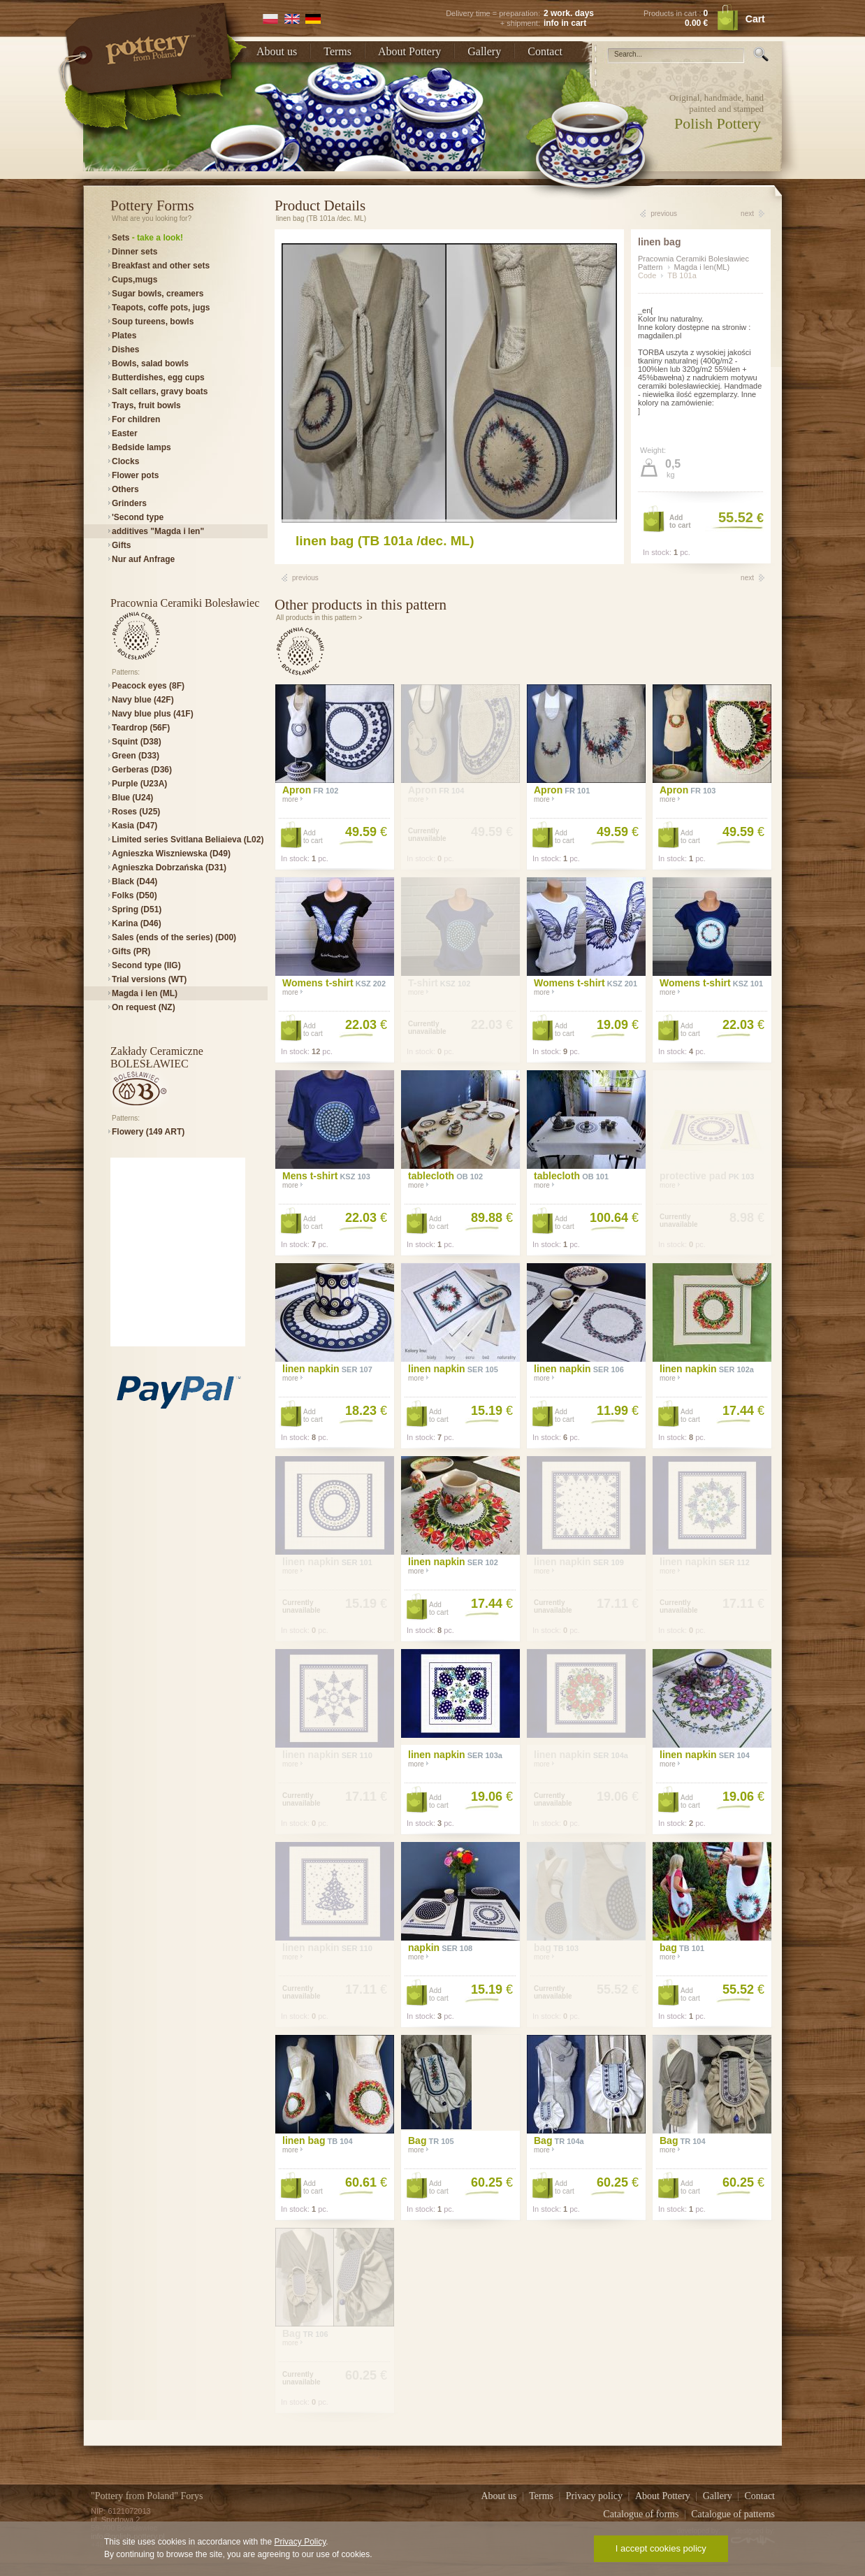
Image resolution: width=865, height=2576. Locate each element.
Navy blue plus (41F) (153, 714)
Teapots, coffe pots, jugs (161, 307)
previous (663, 213)
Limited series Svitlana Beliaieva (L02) (187, 839)
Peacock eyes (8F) (148, 686)
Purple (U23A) (139, 784)
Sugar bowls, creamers (157, 293)
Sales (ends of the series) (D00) (174, 937)
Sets (147, 238)
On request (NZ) (143, 1007)
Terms (337, 51)
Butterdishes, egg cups (158, 377)
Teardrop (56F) (141, 728)
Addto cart (680, 521)
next (747, 213)
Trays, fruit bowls (146, 405)
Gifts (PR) (131, 951)
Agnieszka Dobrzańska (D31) (169, 867)
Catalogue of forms (642, 2514)
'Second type (137, 517)
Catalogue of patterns (733, 2514)
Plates (124, 335)
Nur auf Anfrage (143, 559)
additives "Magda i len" (158, 531)
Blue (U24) (132, 798)
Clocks (125, 461)
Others (125, 489)
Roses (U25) (136, 811)
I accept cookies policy (661, 2548)
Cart (755, 18)
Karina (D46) (136, 923)
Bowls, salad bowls (150, 363)
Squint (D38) (136, 742)
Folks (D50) (134, 895)
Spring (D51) (136, 909)
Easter (125, 433)
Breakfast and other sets (161, 266)
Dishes (125, 349)
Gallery (484, 51)
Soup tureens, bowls (153, 321)
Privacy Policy (300, 2542)
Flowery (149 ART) (148, 1132)
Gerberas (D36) (142, 770)
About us (276, 51)
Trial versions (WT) (149, 979)
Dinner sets (134, 252)
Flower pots (135, 475)
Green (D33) (135, 756)
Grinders (129, 503)
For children (136, 419)
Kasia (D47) (134, 825)
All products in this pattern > (319, 617)
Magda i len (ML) (144, 993)
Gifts (121, 545)
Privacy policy (595, 2496)
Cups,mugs (134, 280)
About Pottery (409, 51)
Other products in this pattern (360, 604)
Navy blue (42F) (143, 700)
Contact (545, 51)
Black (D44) (134, 881)
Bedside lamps (141, 447)
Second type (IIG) (146, 965)
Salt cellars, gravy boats (160, 391)
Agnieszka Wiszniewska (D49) (171, 853)
